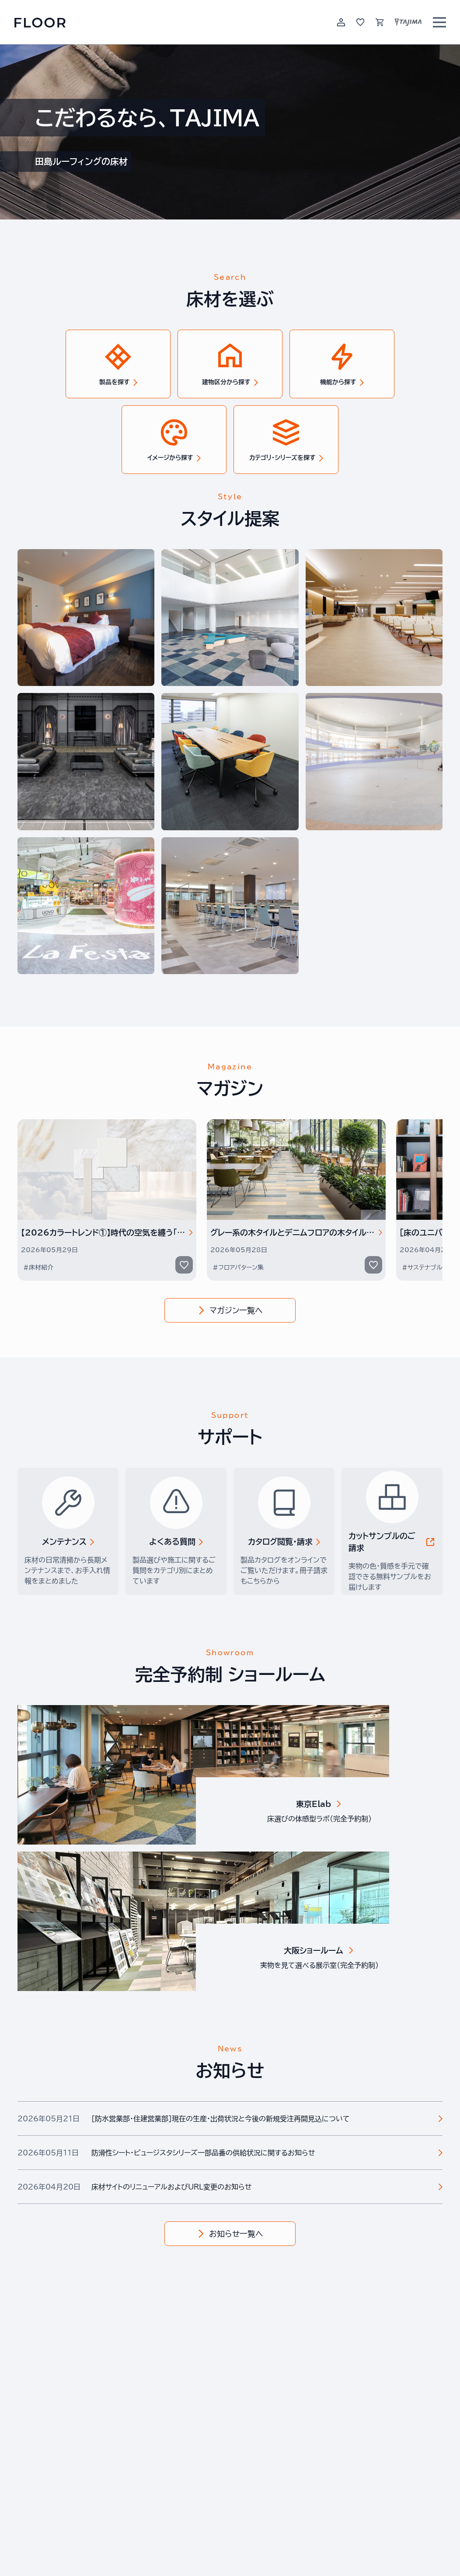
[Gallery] (230, 1200)
